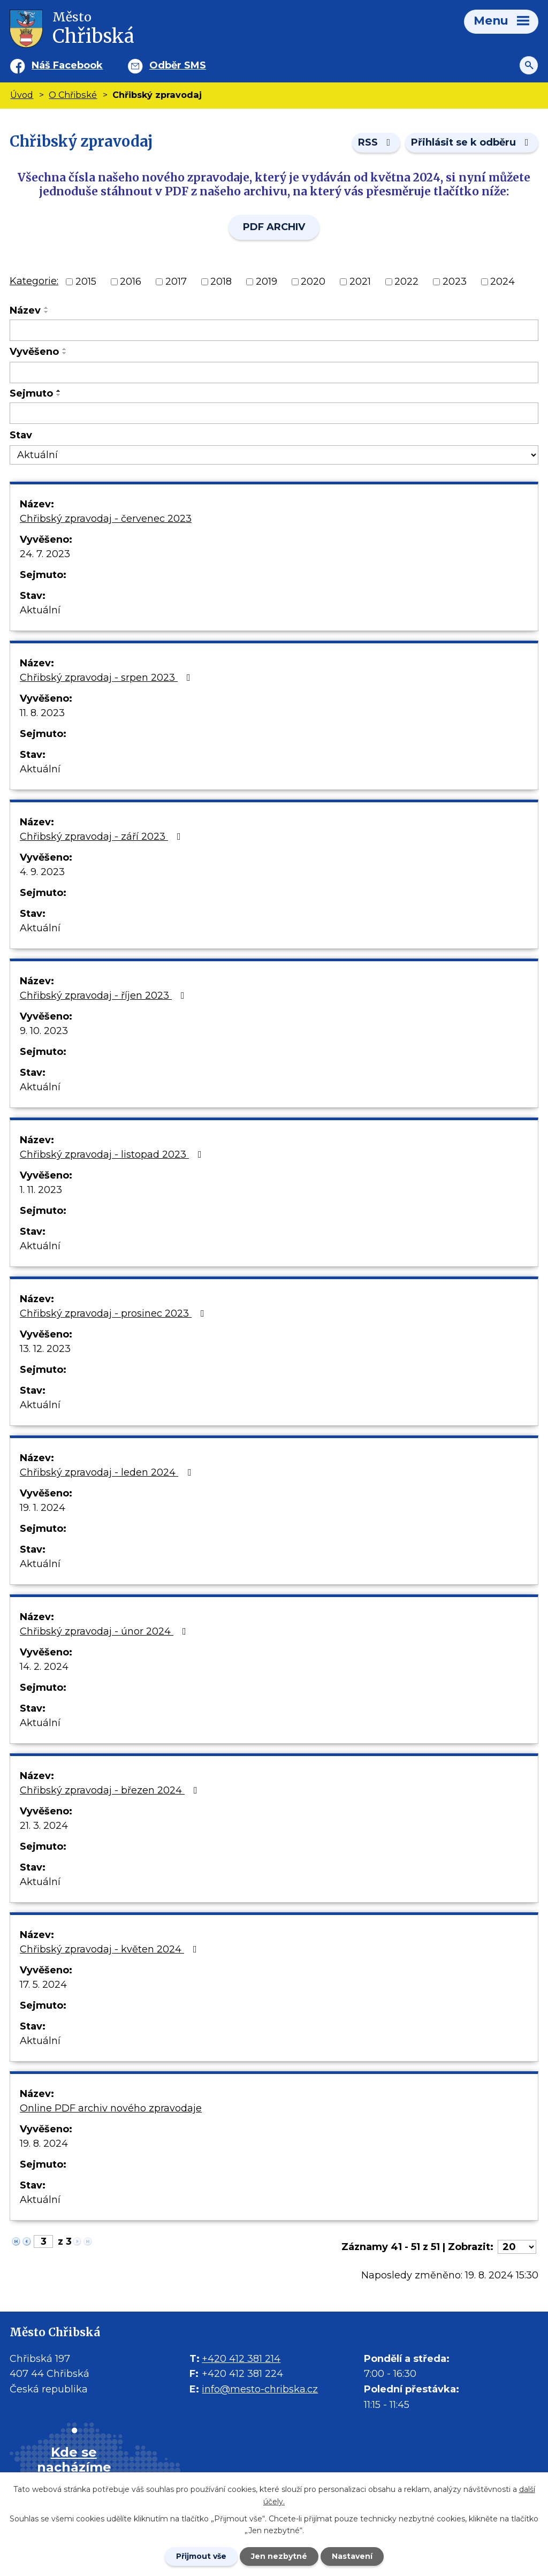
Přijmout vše (201, 2556)
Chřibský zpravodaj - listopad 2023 (113, 1154)
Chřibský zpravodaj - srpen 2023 (107, 677)
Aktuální (40, 610)
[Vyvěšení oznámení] (274, 372)
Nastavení (352, 2556)
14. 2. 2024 (44, 1667)
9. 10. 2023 (44, 1031)
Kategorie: (34, 281)
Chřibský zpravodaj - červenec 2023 (106, 519)
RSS (376, 142)
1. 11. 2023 (41, 1190)
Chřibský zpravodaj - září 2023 (102, 836)
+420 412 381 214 (241, 2359)
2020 (313, 281)
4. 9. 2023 (42, 872)
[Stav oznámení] (274, 455)
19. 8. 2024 (44, 2143)
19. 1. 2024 (42, 1508)
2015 (85, 281)
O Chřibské (73, 94)
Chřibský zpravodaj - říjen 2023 (104, 995)
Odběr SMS (177, 65)
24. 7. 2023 (45, 554)
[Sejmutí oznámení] (274, 413)
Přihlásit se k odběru (472, 142)
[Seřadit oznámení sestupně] (46, 312)
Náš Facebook (67, 65)
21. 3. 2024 (44, 1826)
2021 (360, 281)
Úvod (21, 94)
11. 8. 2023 (42, 713)
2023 (455, 281)
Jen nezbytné (279, 2556)
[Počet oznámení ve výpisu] (517, 2247)
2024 (502, 281)
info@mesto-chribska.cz (260, 2389)
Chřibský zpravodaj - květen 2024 (110, 1949)
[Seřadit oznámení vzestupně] (46, 308)
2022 (406, 281)
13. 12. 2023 (45, 1349)
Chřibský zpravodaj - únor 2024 (105, 1631)
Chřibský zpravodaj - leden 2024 (107, 1472)
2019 (266, 281)
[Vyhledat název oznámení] (274, 330)
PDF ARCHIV (274, 227)
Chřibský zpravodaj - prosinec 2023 (114, 1313)
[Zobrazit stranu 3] (43, 2241)
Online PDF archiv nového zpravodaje (111, 2108)
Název (25, 310)
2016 (130, 281)
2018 (221, 281)
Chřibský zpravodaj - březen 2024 (111, 1790)
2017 (176, 281)
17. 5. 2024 (43, 1984)
